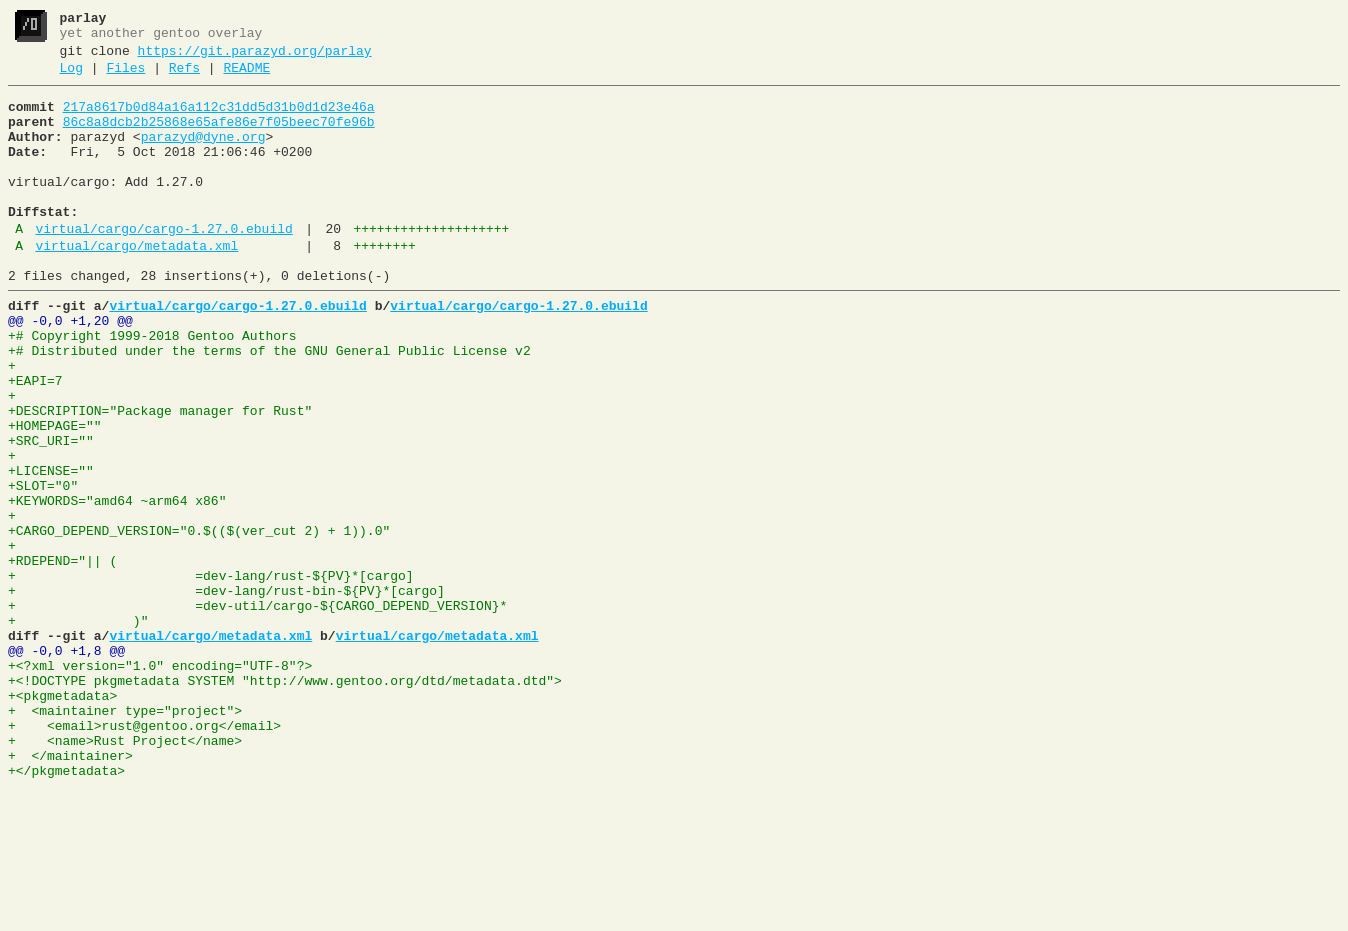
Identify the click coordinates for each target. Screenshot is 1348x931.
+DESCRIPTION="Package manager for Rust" (160, 477)
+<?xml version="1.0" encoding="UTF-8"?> (160, 783)
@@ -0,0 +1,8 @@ (66, 765)
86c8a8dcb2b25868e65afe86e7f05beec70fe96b (219, 137)
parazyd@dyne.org (203, 155)
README (246, 77)
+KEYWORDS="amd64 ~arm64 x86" (117, 585)
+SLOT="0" (43, 567)
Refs (184, 77)
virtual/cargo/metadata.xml (136, 285)
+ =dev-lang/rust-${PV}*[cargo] (211, 675)
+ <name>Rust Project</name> (125, 873)
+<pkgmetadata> (62, 819)
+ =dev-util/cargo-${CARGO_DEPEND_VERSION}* (257, 711)
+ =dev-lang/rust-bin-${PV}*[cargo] (226, 693)
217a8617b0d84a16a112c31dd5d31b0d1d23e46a (219, 119)
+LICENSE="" (51, 549)
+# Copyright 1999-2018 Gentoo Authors (152, 387)
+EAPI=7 (35, 441)
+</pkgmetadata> (66, 909)
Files (125, 77)
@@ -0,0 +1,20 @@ (70, 369)
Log (71, 77)
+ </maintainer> (70, 891)
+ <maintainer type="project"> (125, 837)
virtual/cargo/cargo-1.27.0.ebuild (163, 265)
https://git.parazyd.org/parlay (255, 57)
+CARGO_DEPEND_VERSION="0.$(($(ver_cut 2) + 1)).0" (199, 621)
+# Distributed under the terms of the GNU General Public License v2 (269, 405)
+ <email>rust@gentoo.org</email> (144, 855)
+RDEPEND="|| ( (62, 657)
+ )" (78, 729)
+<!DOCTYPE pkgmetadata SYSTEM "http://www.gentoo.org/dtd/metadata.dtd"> (285, 801)
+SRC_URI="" (51, 513)
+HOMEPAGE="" (55, 495)
